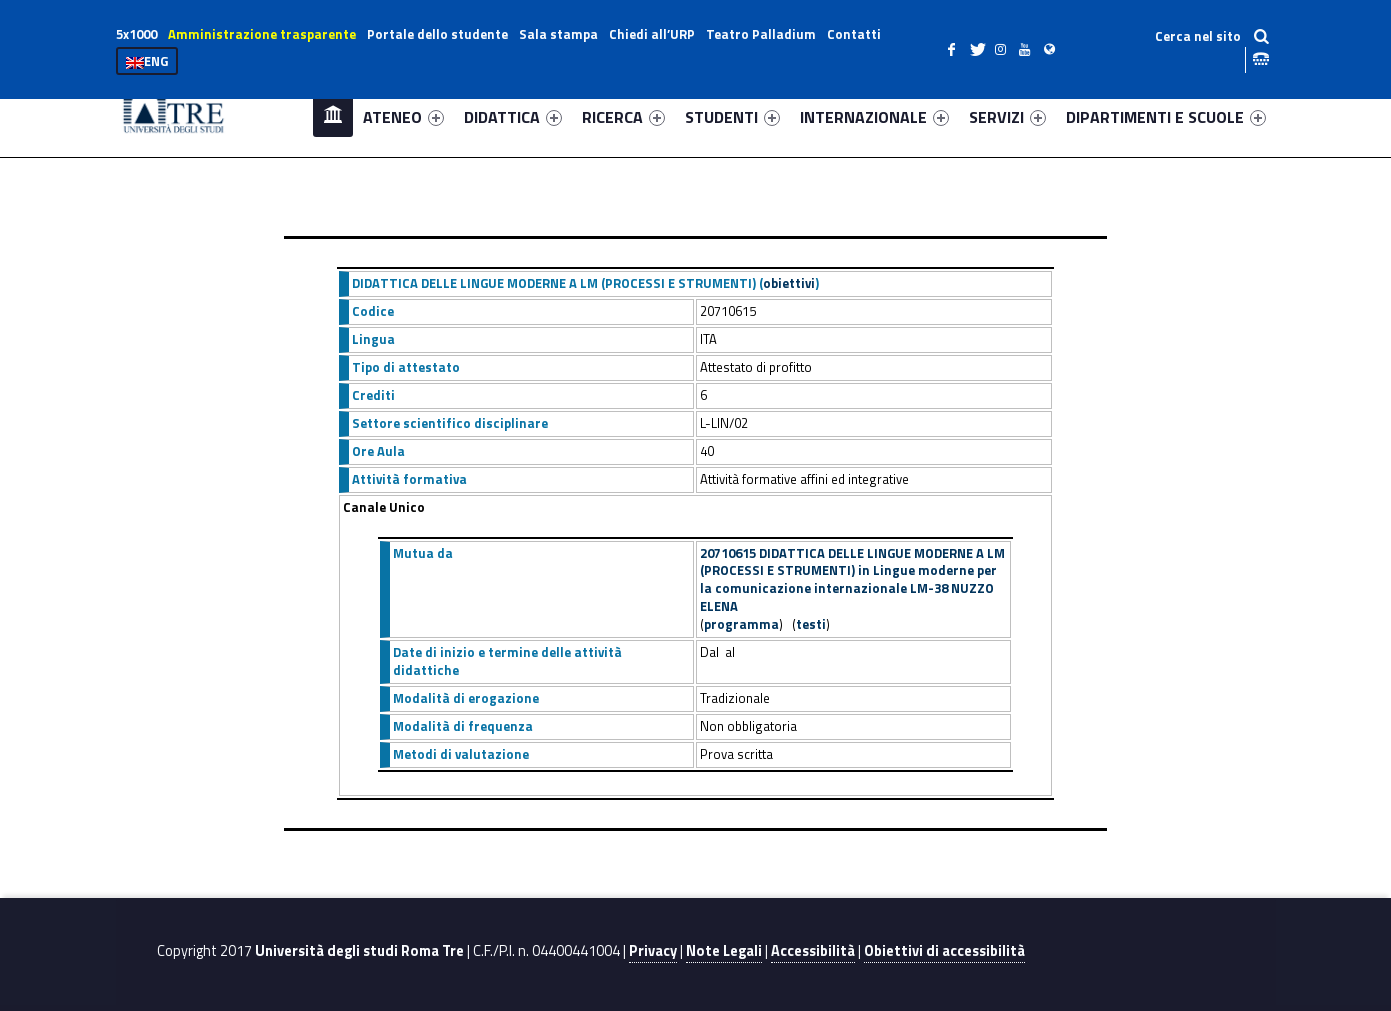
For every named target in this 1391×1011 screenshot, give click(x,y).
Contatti (854, 34)
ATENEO (403, 117)
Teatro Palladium (761, 34)
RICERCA (623, 117)
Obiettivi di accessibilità (944, 951)
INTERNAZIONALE (874, 117)
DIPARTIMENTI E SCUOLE (1166, 117)
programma (741, 624)
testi (811, 624)
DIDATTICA (513, 117)
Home (333, 116)
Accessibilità (813, 951)
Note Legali (724, 951)
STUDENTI (732, 117)
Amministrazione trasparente (262, 34)
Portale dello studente (437, 34)
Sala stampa (558, 34)
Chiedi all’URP (652, 34)
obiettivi (789, 283)
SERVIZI (1007, 117)
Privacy (653, 951)
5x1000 (136, 34)
